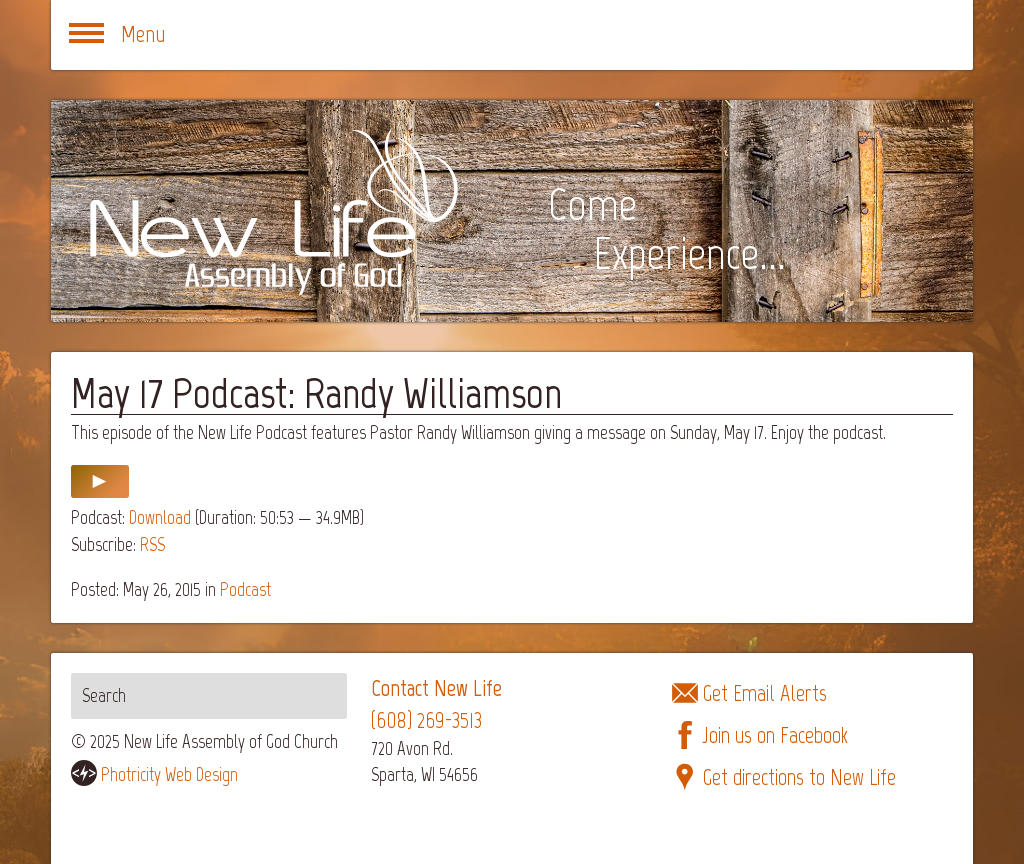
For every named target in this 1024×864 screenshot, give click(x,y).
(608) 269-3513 (426, 720)
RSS (152, 544)
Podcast (245, 589)
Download (160, 517)
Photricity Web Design (169, 774)
